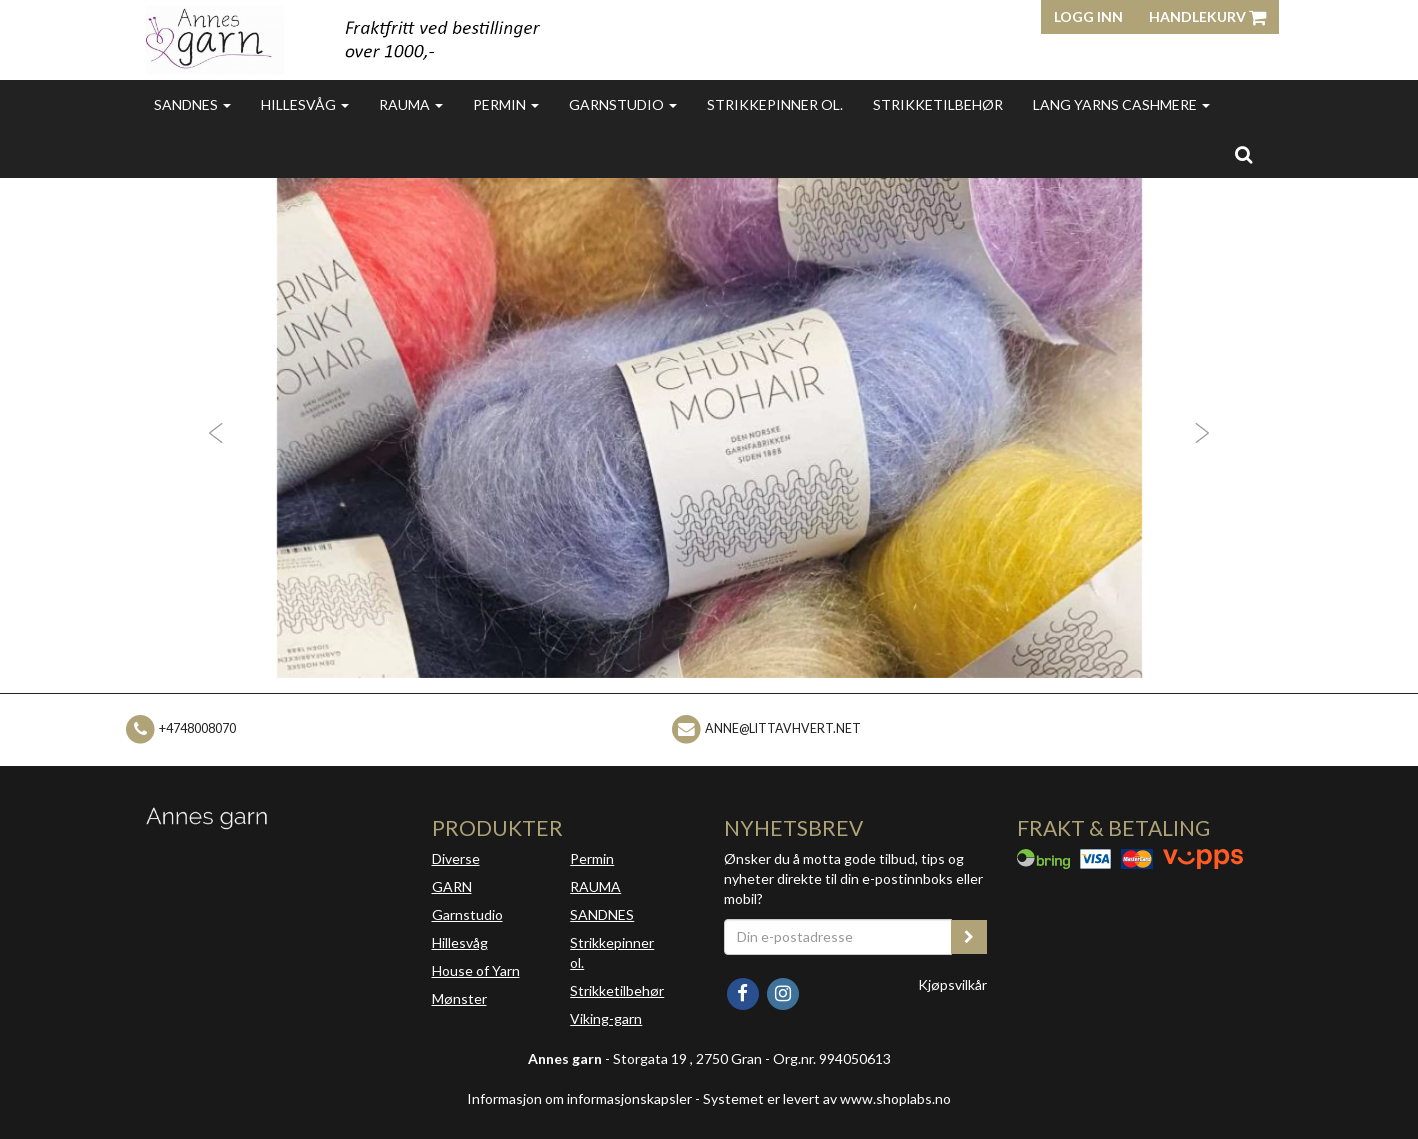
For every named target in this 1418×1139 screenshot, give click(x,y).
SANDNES (602, 914)
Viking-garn (606, 1018)
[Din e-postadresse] (838, 937)
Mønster (459, 998)
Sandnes (192, 104)
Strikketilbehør (938, 104)
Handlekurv (1207, 16)
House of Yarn (476, 970)
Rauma (411, 104)
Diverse (456, 858)
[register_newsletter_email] (969, 937)
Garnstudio (623, 104)
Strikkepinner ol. (775, 104)
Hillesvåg (305, 104)
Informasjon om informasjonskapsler (579, 1098)
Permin (506, 104)
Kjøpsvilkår (952, 984)
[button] (212, 428)
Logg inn (1088, 16)
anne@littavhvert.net (783, 728)
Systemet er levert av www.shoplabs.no (827, 1098)
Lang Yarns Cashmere (1121, 104)
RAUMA (595, 886)
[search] (1243, 154)
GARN (452, 886)
